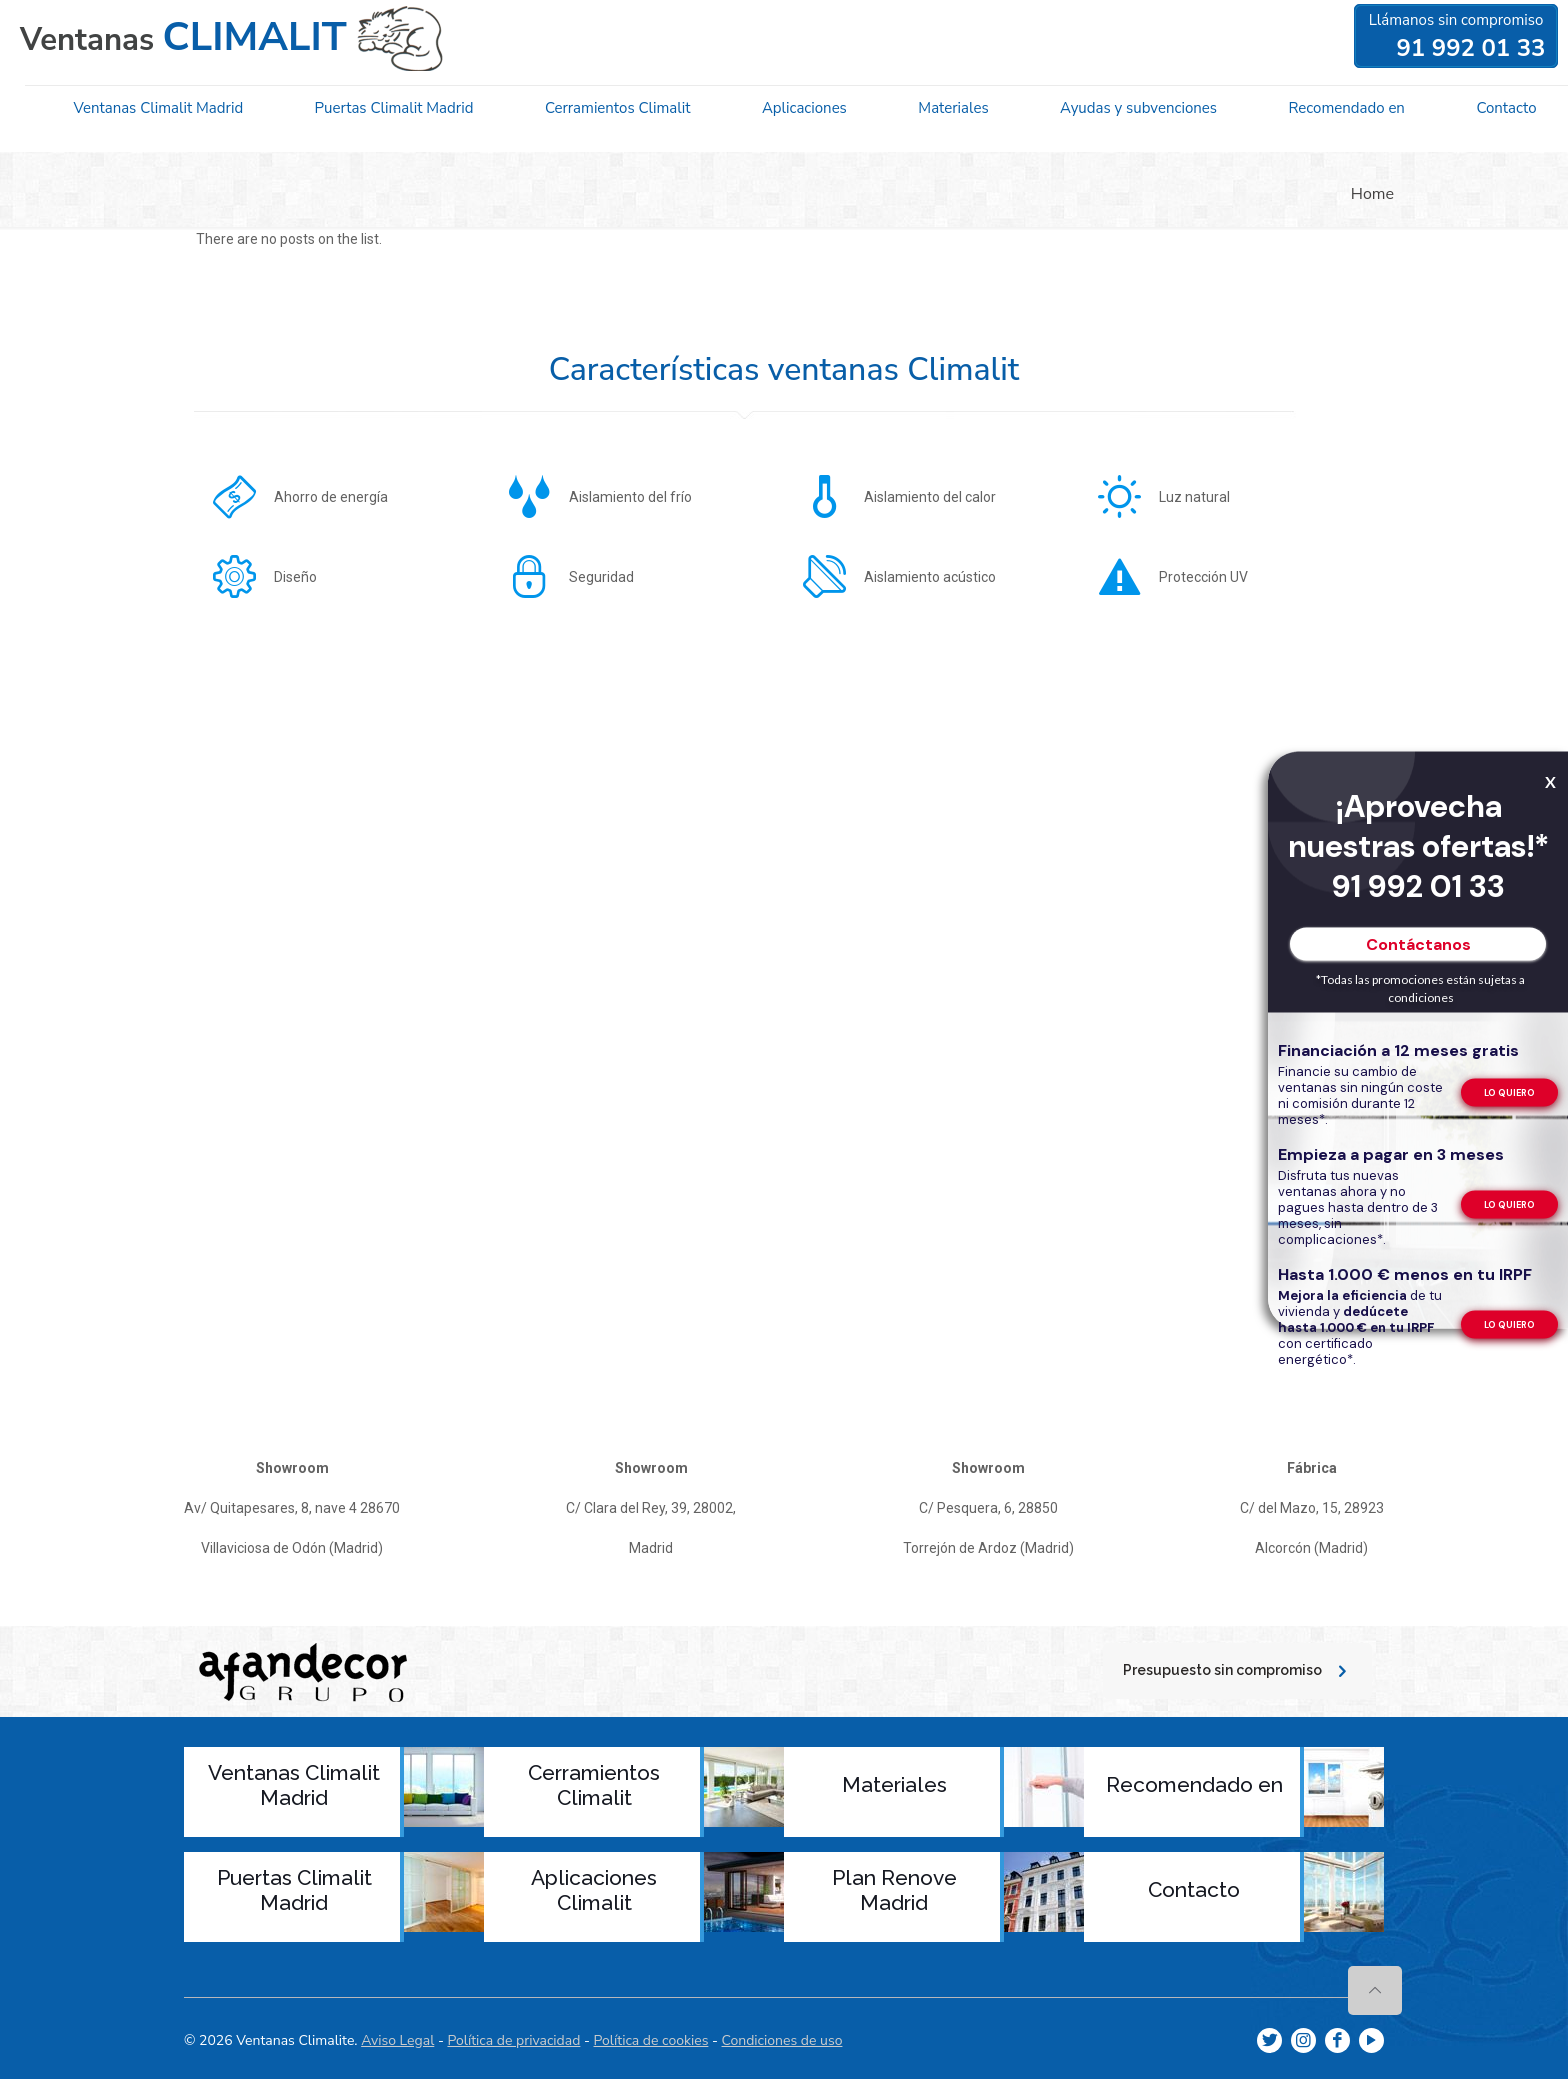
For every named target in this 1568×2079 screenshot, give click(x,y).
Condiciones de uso (782, 2038)
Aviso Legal (397, 2038)
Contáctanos (1418, 943)
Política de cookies (651, 2038)
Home (1372, 194)
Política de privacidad (513, 2038)
